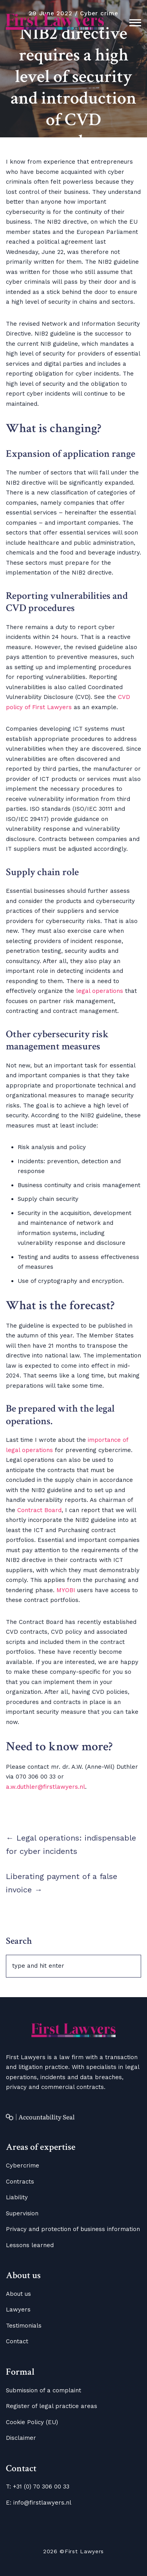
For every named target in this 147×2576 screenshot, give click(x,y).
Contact (17, 2341)
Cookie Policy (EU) (32, 2422)
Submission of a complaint (43, 2390)
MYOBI (65, 1590)
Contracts (20, 2181)
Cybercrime (22, 2165)
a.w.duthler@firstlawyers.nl (45, 1786)
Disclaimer (21, 2437)
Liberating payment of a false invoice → (61, 1883)
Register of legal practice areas (51, 2406)
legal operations (99, 990)
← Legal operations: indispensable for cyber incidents (71, 1844)
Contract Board (39, 1510)
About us (18, 2293)
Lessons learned (30, 2245)
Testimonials (24, 2325)
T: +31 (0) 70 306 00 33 (37, 2486)
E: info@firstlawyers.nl (38, 2502)
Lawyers (18, 2309)
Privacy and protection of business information (73, 2229)
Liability (17, 2197)
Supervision (22, 2213)
